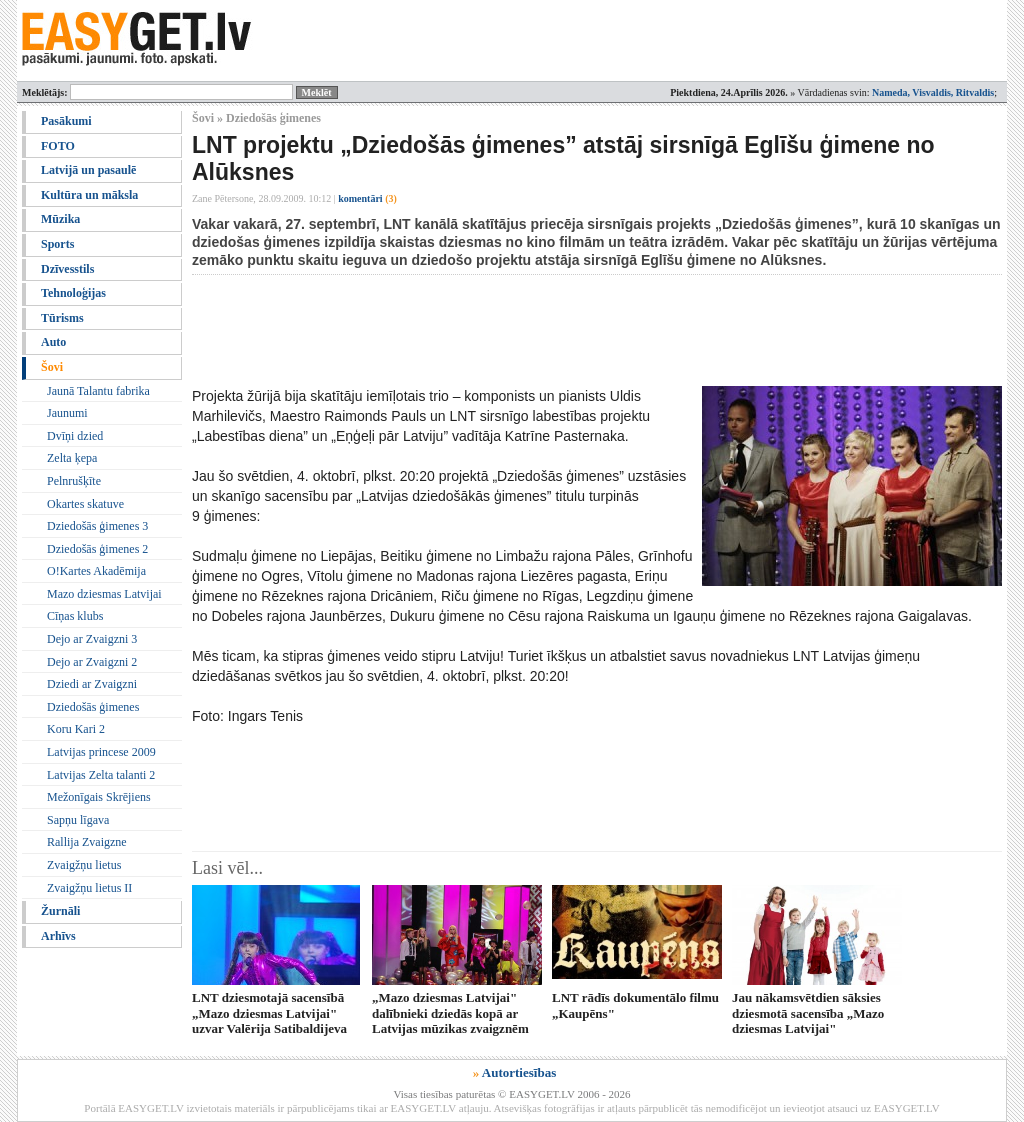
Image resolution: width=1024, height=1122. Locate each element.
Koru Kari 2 (76, 729)
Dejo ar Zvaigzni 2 (92, 662)
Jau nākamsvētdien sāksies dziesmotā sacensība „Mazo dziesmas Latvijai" (808, 1013)
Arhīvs (58, 936)
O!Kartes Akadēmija (96, 571)
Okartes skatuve (85, 504)
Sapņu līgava (78, 820)
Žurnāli (60, 911)
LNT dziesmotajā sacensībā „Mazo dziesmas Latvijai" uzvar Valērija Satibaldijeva (269, 1013)
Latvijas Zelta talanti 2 (101, 775)
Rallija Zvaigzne (87, 842)
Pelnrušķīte (74, 481)
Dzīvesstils (67, 269)
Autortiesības (519, 1072)
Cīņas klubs (75, 616)
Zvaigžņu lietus (84, 865)
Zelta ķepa (72, 458)
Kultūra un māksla (89, 195)
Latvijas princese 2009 (101, 752)
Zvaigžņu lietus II (89, 888)
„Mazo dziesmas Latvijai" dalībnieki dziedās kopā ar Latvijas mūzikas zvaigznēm (450, 1013)
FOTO (58, 146)
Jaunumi (67, 413)
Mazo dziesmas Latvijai (104, 594)
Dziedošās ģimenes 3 (97, 526)
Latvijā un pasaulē (88, 170)
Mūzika (60, 219)
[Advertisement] (556, 330)
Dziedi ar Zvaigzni (92, 684)
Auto (53, 342)
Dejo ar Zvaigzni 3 (92, 639)
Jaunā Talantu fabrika (98, 391)
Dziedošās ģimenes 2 (97, 549)
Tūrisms (62, 318)
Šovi (52, 367)
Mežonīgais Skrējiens (99, 797)
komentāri (367, 198)
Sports (57, 244)
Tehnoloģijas (73, 293)
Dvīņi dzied (75, 436)
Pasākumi (66, 121)
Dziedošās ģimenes (93, 707)
